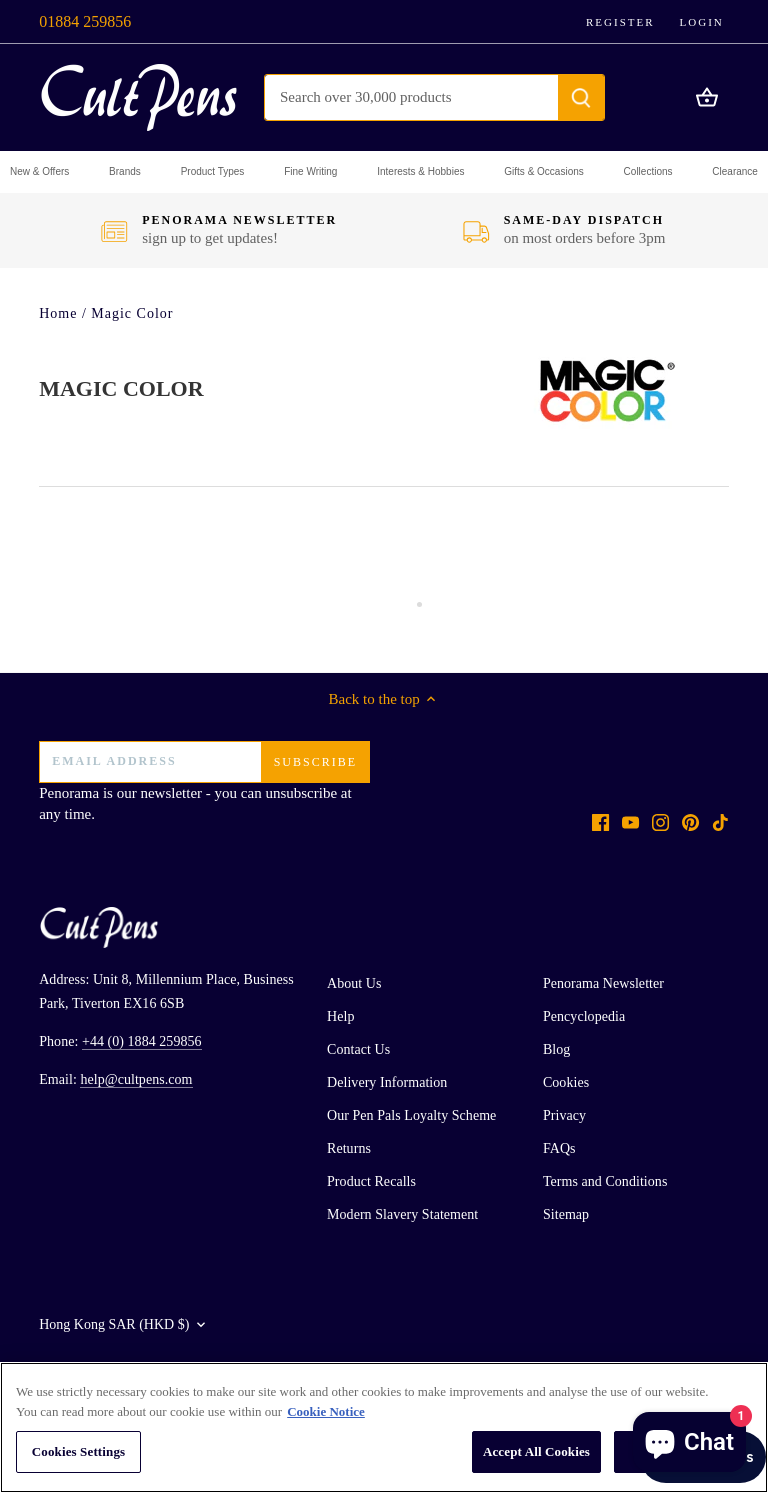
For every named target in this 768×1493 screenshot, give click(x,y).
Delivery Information (387, 1082)
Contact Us (358, 1049)
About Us (354, 983)
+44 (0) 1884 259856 (142, 1041)
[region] (384, 1427)
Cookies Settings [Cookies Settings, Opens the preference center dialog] (78, 1451)
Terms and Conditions (605, 1181)
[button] (39, 172)
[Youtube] (630, 821)
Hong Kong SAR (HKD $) (114, 1324)
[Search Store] (412, 97)
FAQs (559, 1148)
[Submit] (581, 97)
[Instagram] (660, 821)
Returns (349, 1148)
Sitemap (566, 1214)
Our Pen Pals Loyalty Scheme (411, 1115)
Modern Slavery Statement (402, 1214)
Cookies (566, 1082)
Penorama (69, 793)
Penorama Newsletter (603, 983)
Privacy (564, 1115)
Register (620, 22)
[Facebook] (600, 821)
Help (340, 1016)
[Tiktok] (720, 821)
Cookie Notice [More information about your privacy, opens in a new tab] (326, 1411)
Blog (556, 1049)
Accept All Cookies (536, 1451)
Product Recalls (371, 1181)
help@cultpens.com (136, 1079)
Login (702, 22)
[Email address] (204, 762)
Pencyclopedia (584, 1016)
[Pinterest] (690, 821)
